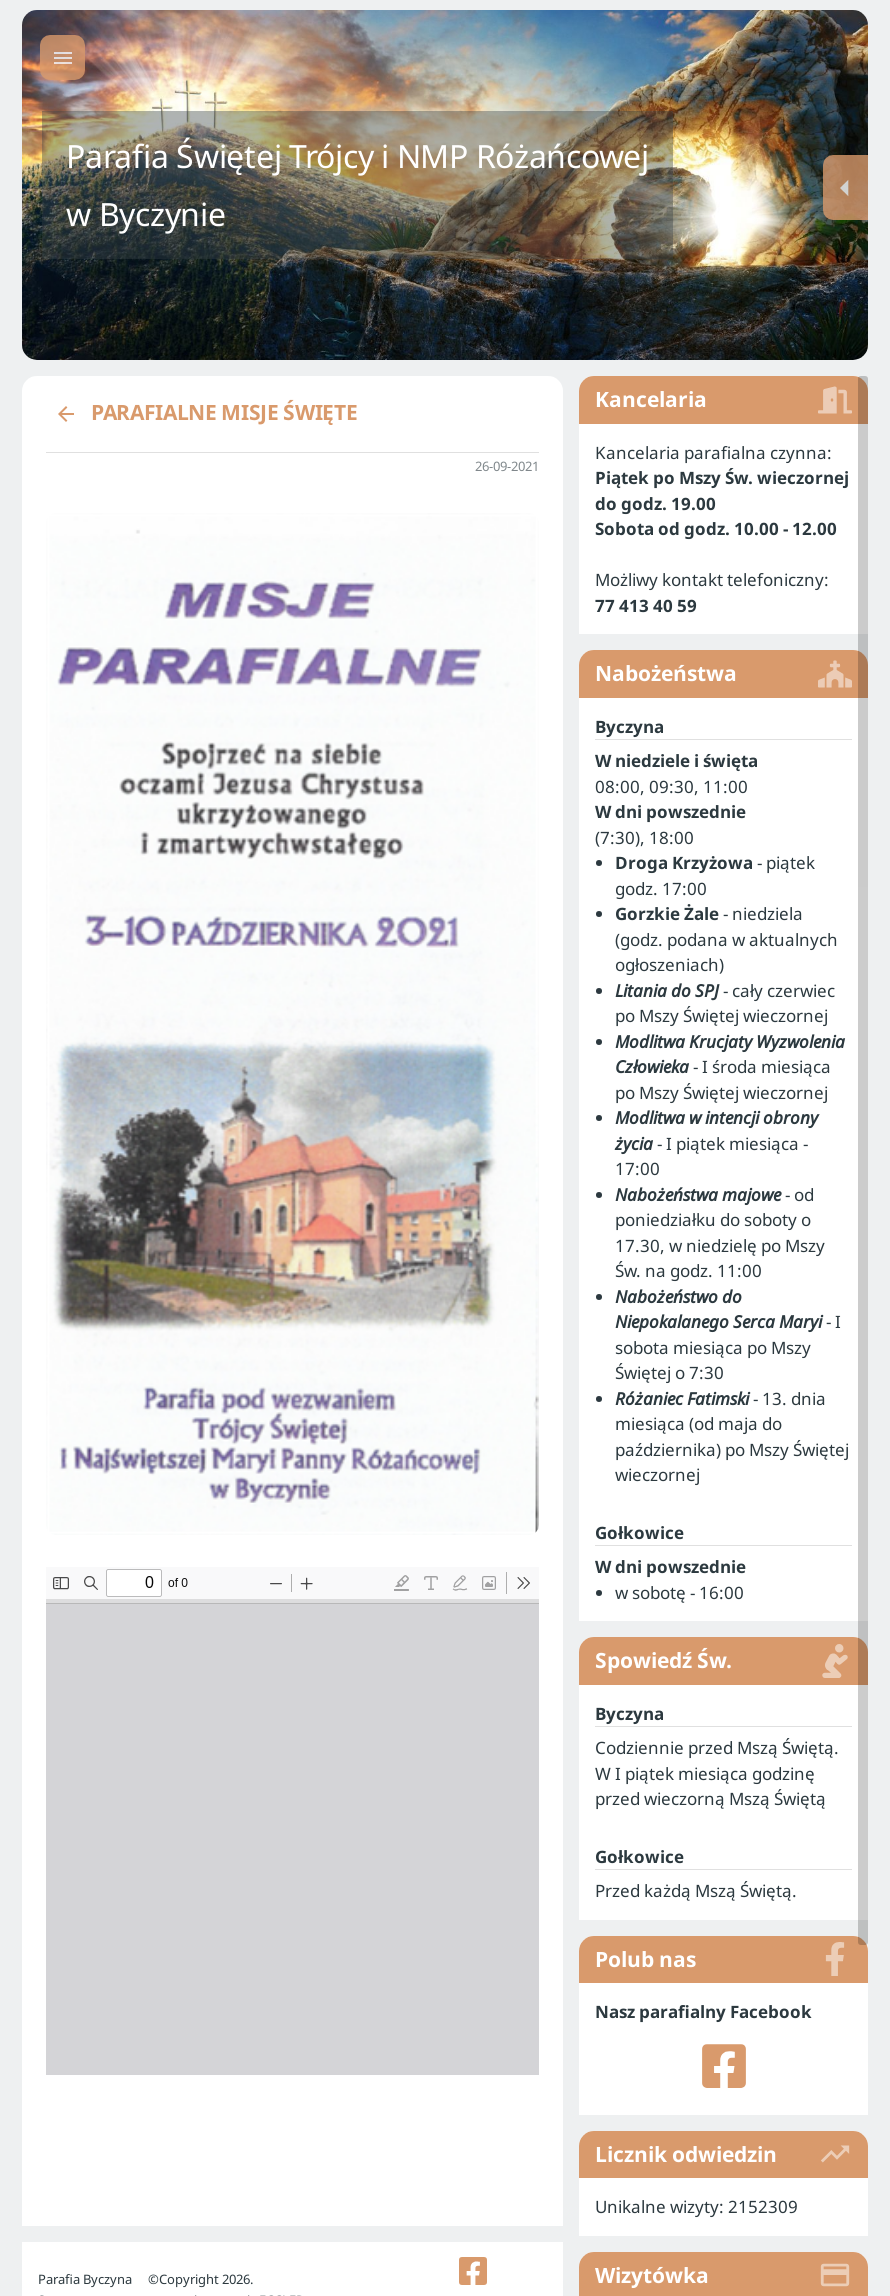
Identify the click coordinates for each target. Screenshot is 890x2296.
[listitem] (723, 2049)
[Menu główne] (62, 57)
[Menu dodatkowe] (845, 187)
